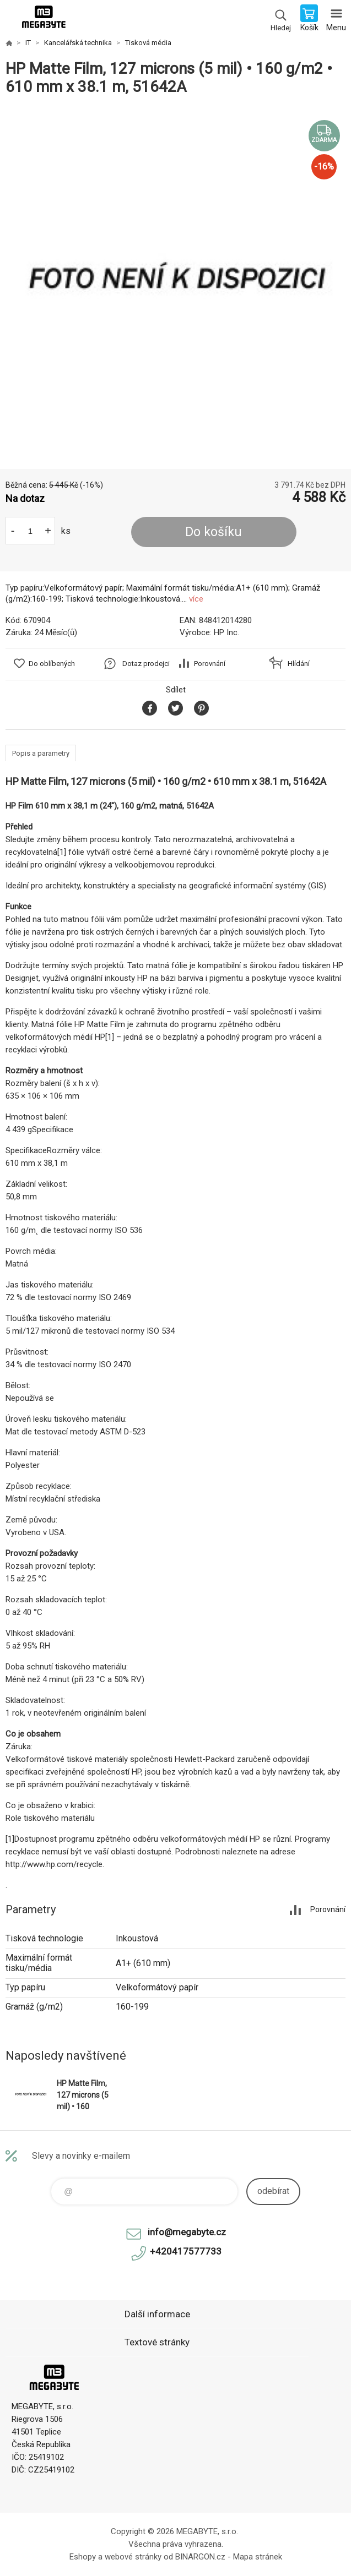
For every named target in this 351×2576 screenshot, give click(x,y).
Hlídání (299, 663)
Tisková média (148, 43)
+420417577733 (186, 2251)
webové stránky (133, 2557)
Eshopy (82, 2557)
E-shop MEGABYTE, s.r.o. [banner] (43, 19)
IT (28, 43)
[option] (175, 282)
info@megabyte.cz (187, 2231)
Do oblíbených (52, 663)
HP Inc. (226, 632)
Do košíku (213, 532)
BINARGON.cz (200, 2557)
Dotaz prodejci (146, 663)
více (196, 599)
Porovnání (209, 663)
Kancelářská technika (78, 43)
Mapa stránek (257, 2557)
